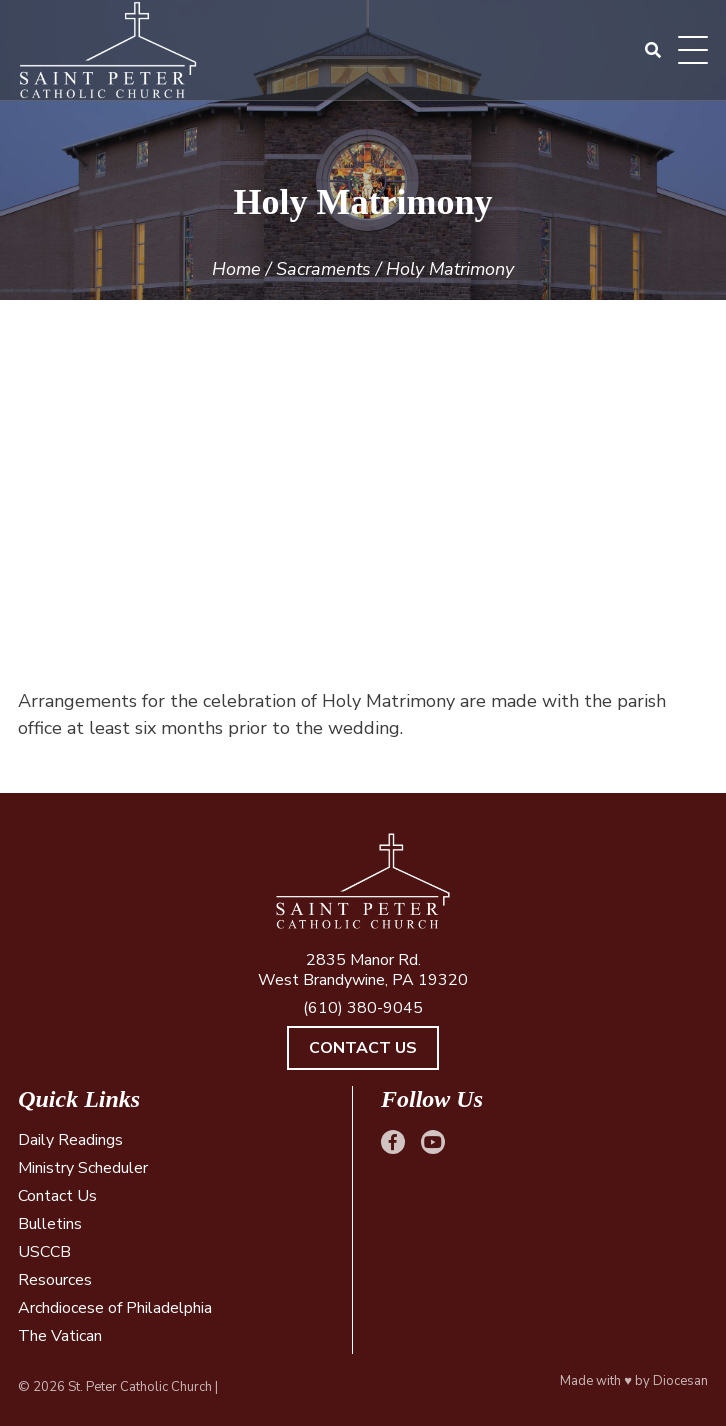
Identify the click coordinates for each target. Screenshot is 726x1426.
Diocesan (680, 1381)
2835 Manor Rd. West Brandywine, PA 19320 (363, 970)
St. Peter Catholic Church (140, 1387)
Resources (55, 1280)
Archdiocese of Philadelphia (115, 1308)
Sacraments (323, 269)
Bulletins (50, 1224)
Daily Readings (70, 1140)
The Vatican (60, 1336)
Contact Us (363, 1048)
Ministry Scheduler (83, 1168)
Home (236, 269)
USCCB (44, 1252)
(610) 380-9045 (363, 1008)
